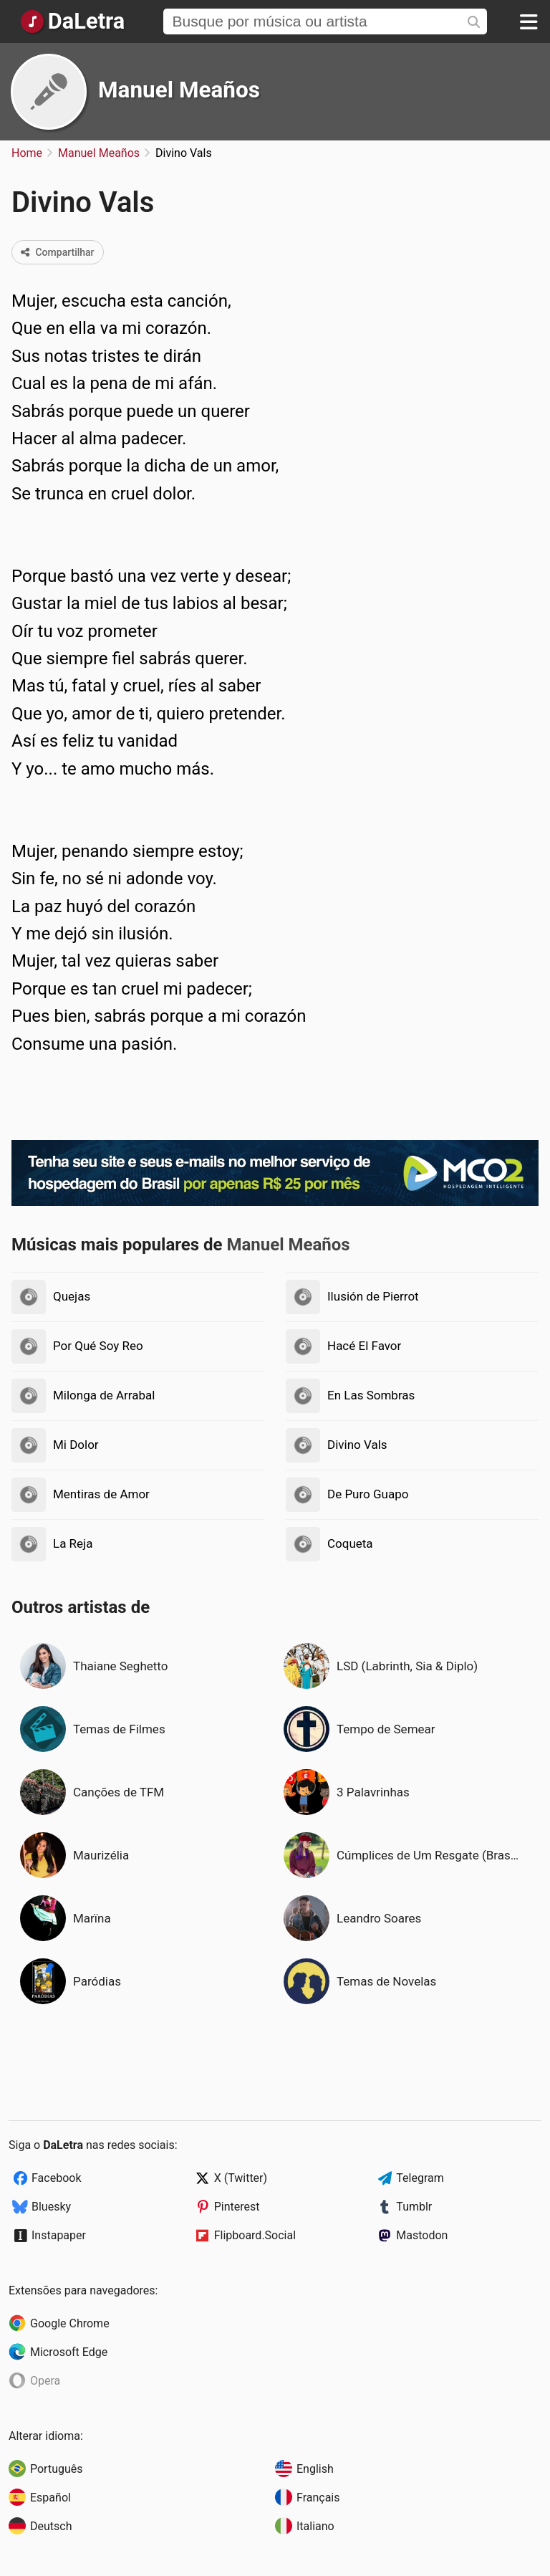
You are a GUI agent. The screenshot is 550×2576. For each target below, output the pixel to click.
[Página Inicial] (72, 21)
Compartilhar (58, 252)
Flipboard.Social (255, 2235)
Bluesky (51, 2206)
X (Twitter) (240, 2178)
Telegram (419, 2178)
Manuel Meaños (179, 90)
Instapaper (59, 2235)
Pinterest (237, 2206)
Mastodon (422, 2235)
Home (26, 153)
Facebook (56, 2178)
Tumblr (414, 2206)
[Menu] (528, 21)
